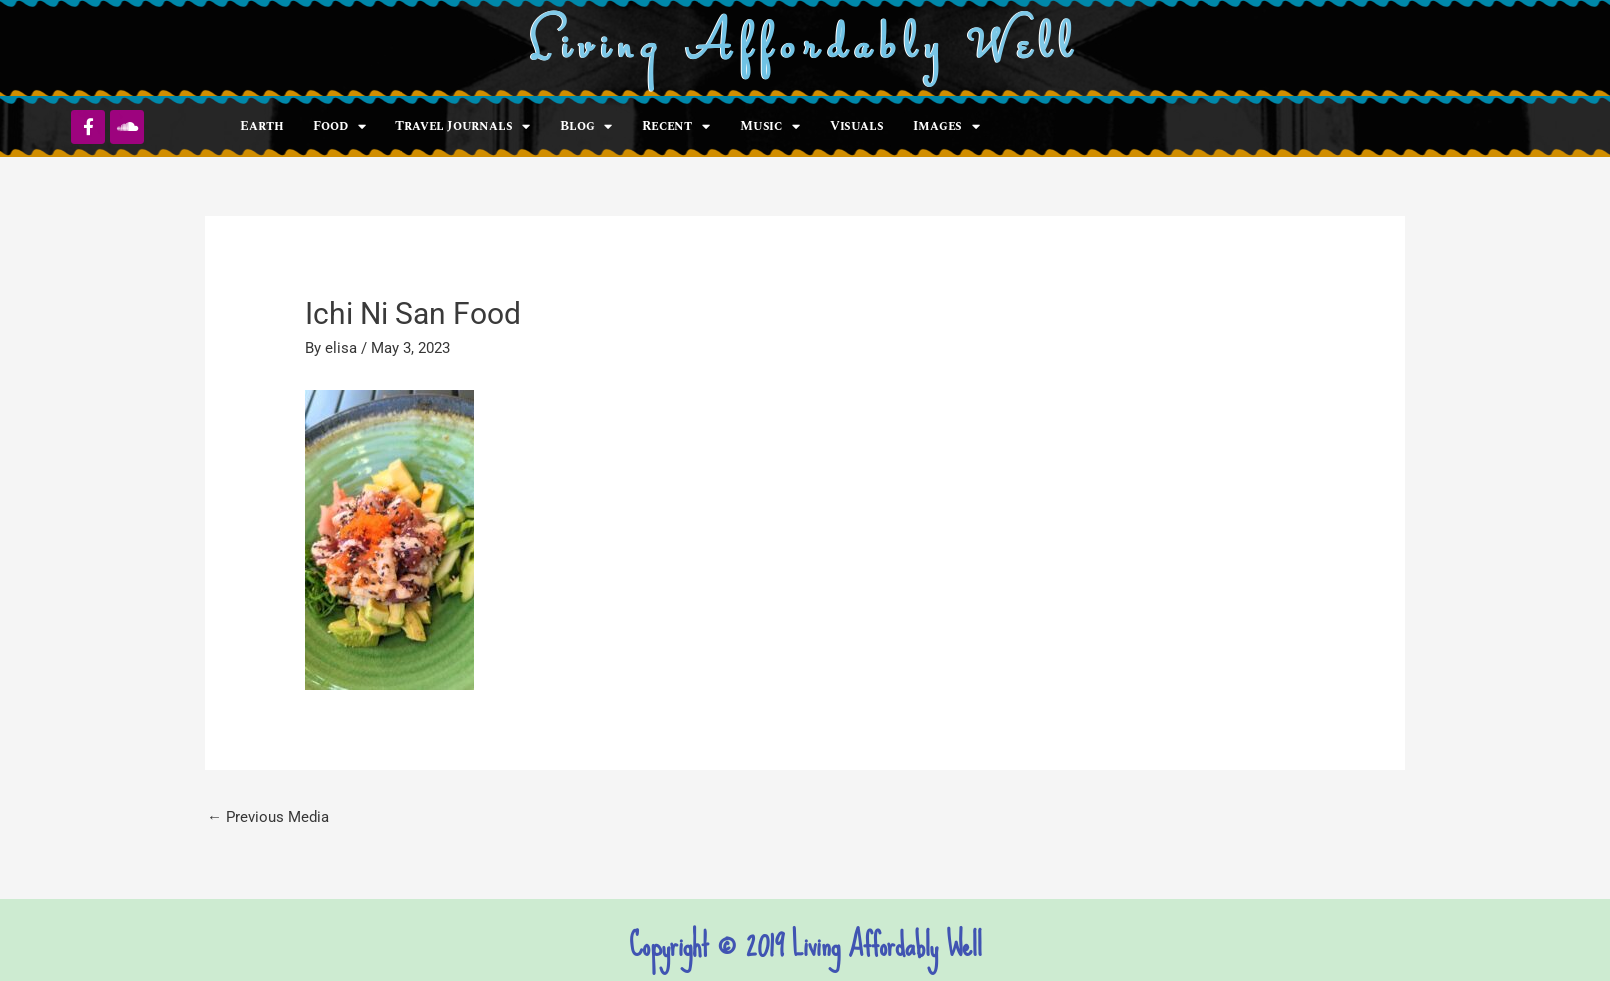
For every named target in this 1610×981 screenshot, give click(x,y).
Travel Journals (462, 126)
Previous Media (268, 817)
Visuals (857, 126)
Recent (676, 126)
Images (946, 126)
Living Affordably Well (805, 48)
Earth (261, 126)
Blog (586, 126)
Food (339, 126)
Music (770, 126)
